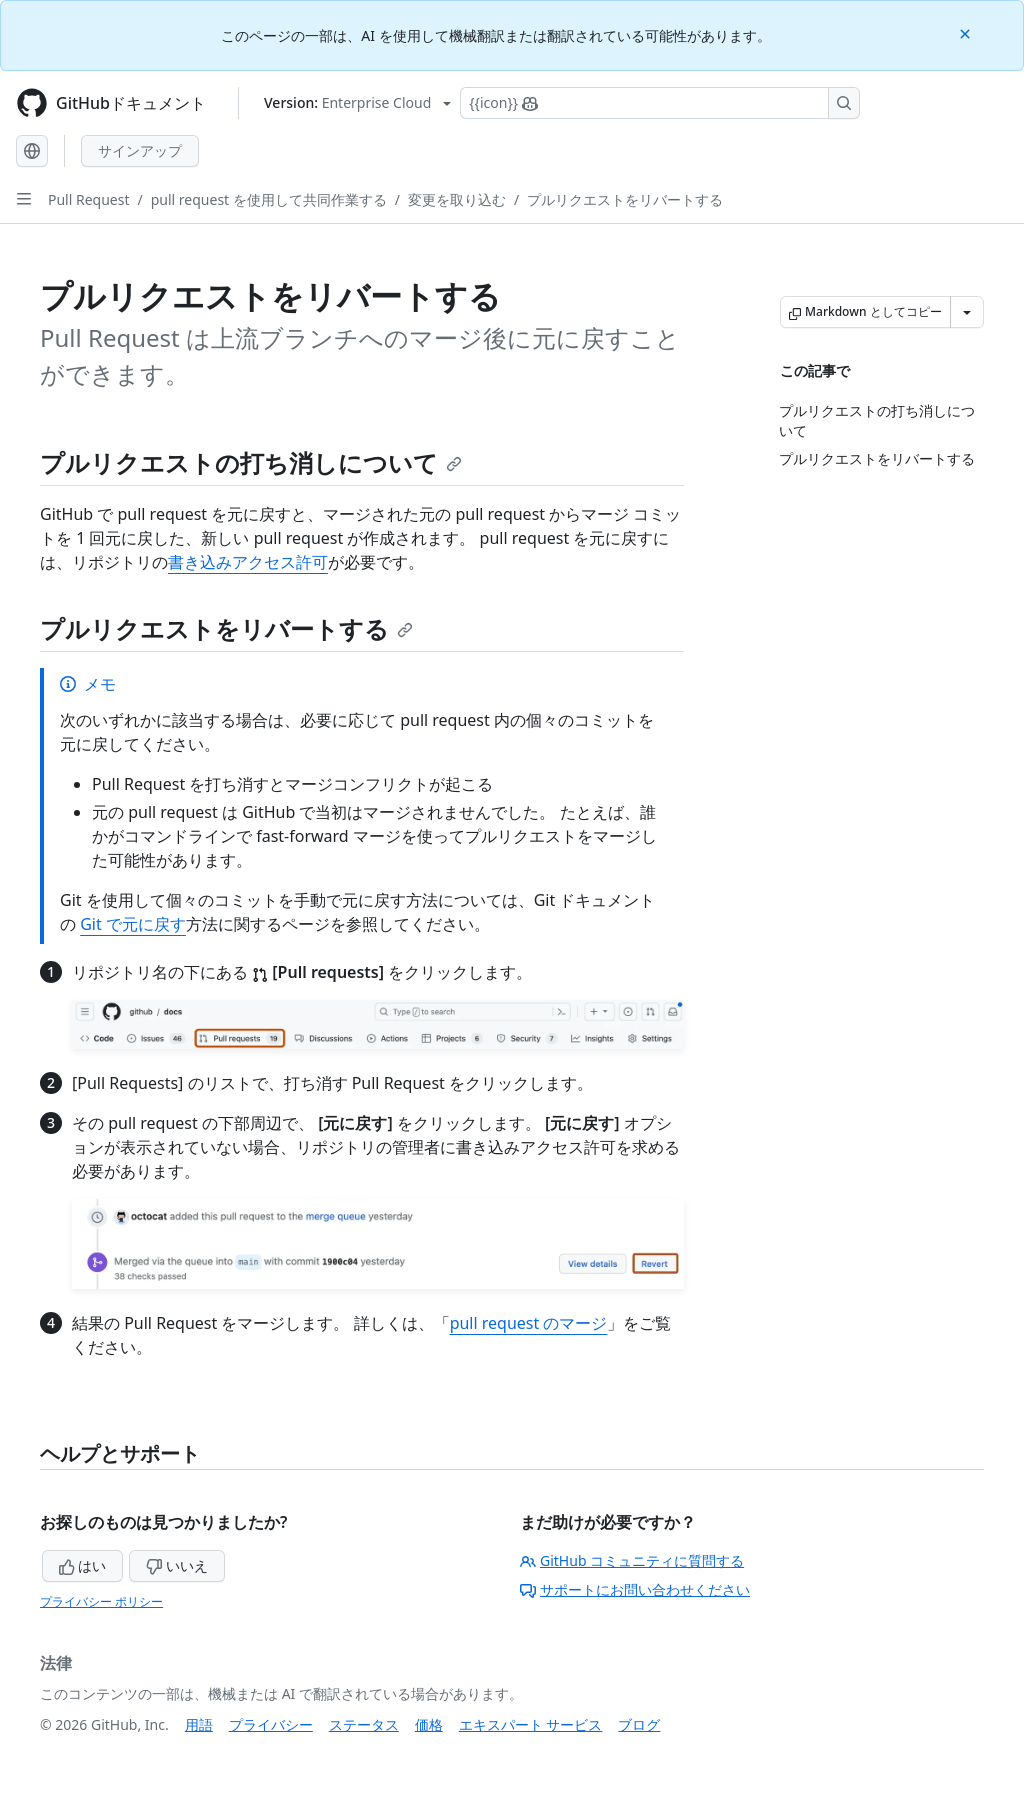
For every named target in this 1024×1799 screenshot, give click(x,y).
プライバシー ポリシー (101, 1601)
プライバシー (271, 1724)
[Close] (967, 32)
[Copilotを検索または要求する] (660, 103)
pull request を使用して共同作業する (269, 199)
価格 (429, 1724)
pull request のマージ (529, 1323)
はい (83, 1565)
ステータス (364, 1724)
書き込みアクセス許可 (248, 562)
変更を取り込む (457, 199)
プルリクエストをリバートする (625, 199)
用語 (199, 1724)
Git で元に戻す (133, 924)
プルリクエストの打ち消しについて (251, 462)
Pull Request (89, 199)
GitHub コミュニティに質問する (632, 1560)
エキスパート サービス (531, 1724)
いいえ (177, 1565)
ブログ (639, 1724)
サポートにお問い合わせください (635, 1589)
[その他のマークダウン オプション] (967, 312)
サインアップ (140, 150)
